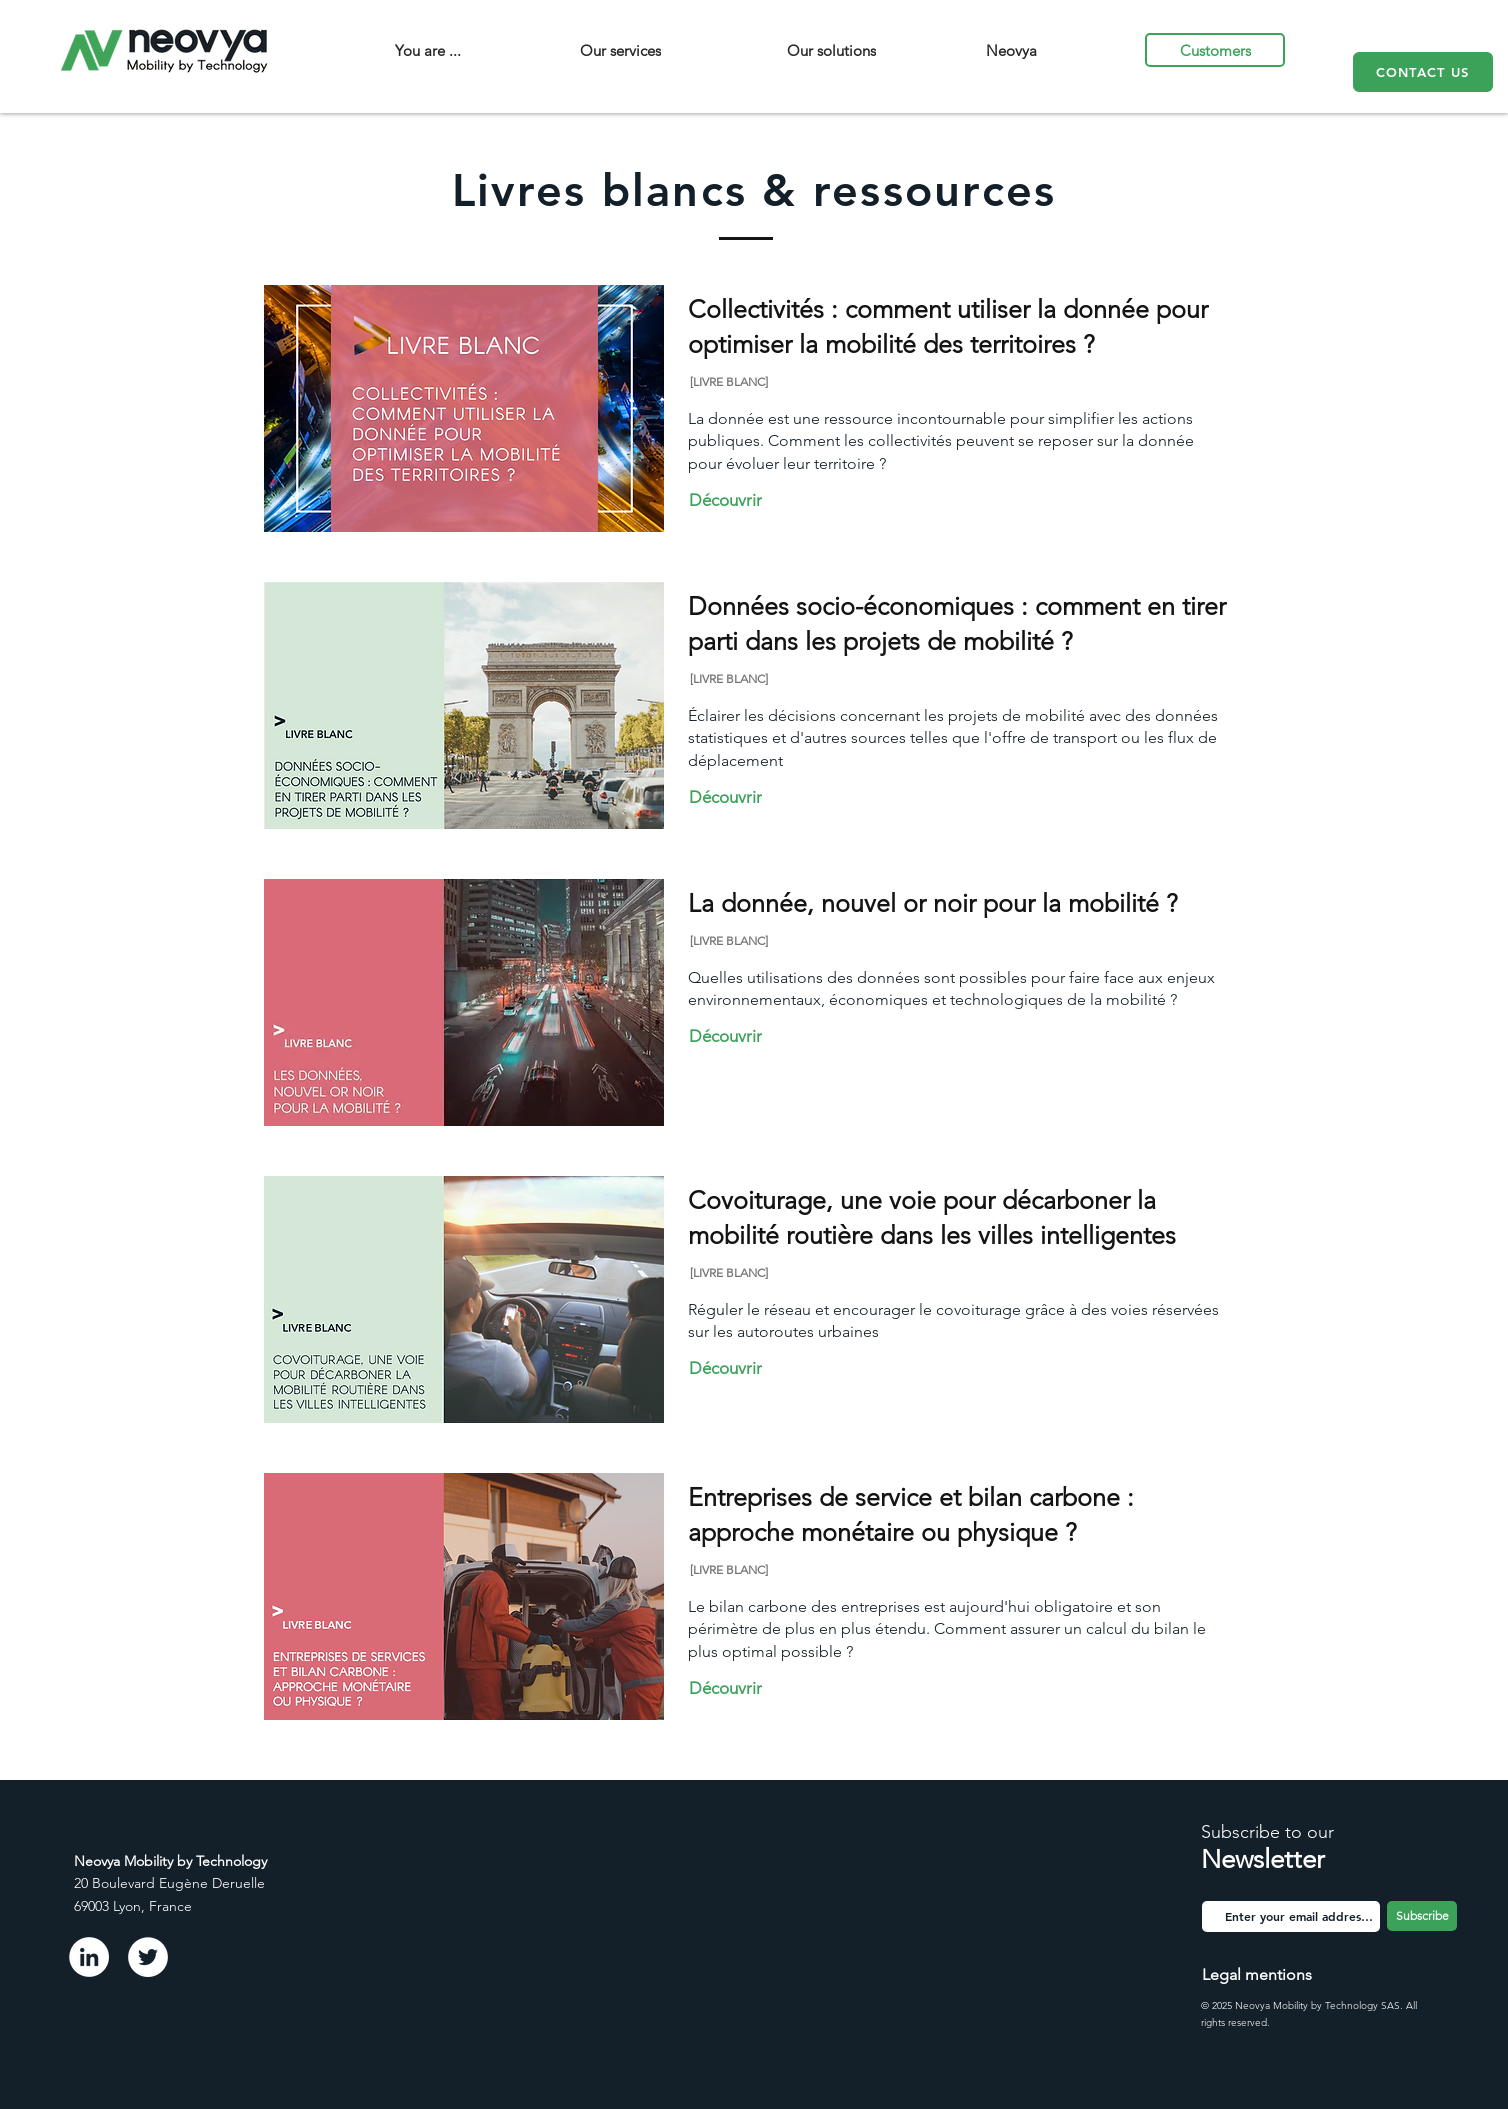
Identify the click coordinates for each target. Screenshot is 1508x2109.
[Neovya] (1011, 50)
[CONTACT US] (1423, 72)
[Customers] (1215, 50)
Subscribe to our (1267, 1832)
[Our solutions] (831, 50)
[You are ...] (427, 50)
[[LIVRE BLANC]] (761, 381)
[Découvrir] (730, 499)
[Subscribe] (1422, 1916)
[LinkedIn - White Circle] (89, 1957)
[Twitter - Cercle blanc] (148, 1957)
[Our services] (620, 50)
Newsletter (1263, 1859)
